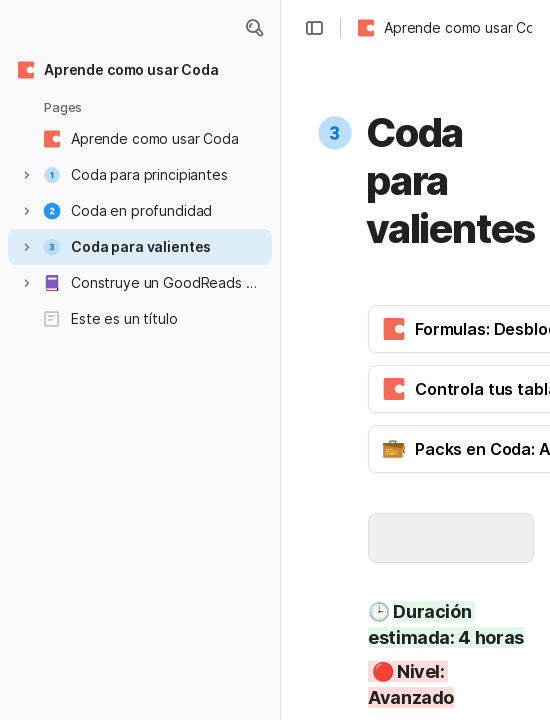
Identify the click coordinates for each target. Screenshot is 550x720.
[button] (254, 28)
